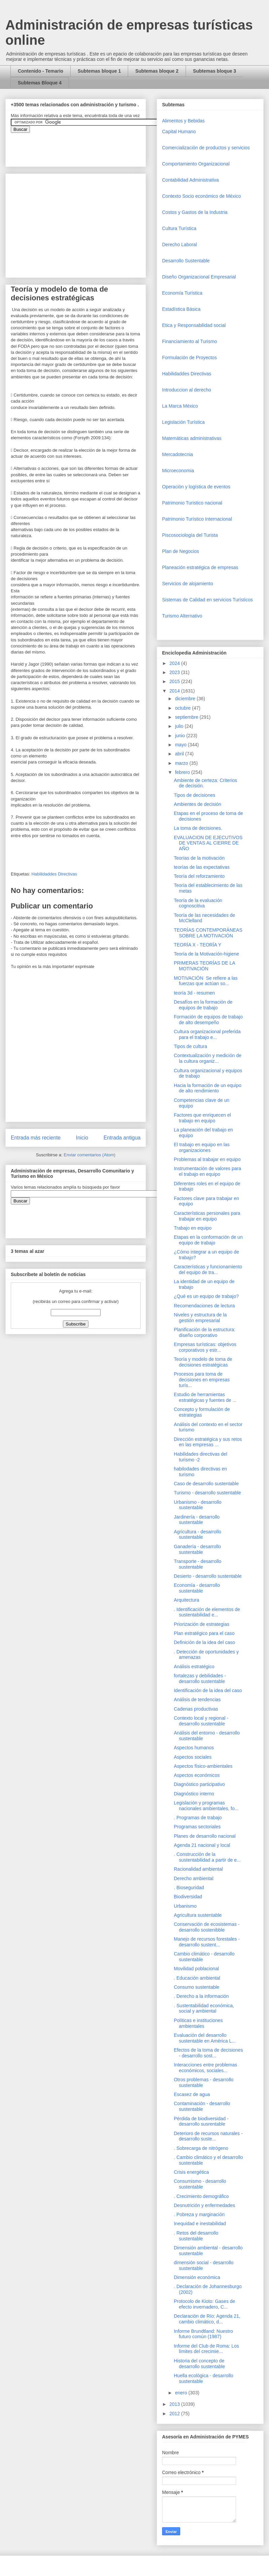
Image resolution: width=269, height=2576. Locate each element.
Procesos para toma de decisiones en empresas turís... (202, 1379)
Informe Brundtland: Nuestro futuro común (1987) (203, 2334)
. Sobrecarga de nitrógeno (201, 2148)
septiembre (187, 717)
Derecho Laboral (179, 244)
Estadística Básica (181, 309)
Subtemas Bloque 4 (40, 82)
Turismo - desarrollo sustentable (207, 1492)
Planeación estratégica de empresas (200, 567)
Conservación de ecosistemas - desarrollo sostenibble (206, 1927)
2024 (175, 663)
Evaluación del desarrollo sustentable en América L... (205, 2038)
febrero (183, 772)
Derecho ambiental (194, 1878)
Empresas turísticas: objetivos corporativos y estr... (205, 1347)
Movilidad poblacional (196, 1968)
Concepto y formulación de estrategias (202, 1412)
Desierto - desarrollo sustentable (208, 1576)
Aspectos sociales (193, 1757)
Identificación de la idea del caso (208, 1690)
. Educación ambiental (197, 1978)
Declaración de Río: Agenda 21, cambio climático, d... (207, 2318)
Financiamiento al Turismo (189, 341)
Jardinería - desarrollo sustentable (197, 1519)
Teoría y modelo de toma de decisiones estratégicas (203, 1362)
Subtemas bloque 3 (214, 71)
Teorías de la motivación (199, 858)
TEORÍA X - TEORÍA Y (197, 944)
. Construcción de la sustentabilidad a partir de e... (207, 1857)
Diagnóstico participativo (199, 1784)
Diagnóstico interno (194, 1793)
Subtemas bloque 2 (156, 71)
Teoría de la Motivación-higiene (206, 954)
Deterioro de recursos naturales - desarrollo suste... (208, 2136)
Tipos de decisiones (194, 795)
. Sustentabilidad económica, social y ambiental (204, 2008)
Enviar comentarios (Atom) (89, 1154)
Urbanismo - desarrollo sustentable (198, 1504)
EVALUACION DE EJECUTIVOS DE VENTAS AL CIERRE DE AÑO (208, 843)
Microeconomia (178, 470)
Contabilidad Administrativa (190, 180)
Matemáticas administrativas (192, 438)
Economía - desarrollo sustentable (197, 1588)
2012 (175, 2413)
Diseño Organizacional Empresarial (199, 276)
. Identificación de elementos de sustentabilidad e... (207, 1612)
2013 (175, 2404)
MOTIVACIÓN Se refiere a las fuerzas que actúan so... (206, 980)
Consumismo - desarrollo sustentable (200, 2184)
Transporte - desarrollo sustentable (197, 1564)
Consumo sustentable (196, 1987)
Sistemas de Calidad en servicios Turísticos (207, 599)
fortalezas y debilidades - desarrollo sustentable (200, 1678)
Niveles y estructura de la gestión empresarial (200, 1317)
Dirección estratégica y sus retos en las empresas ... (208, 1442)
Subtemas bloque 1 (99, 71)
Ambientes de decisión (197, 804)
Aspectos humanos (194, 1747)
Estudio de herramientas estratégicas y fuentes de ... (205, 1397)
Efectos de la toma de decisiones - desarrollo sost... (208, 2052)
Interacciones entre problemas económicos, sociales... (205, 2067)
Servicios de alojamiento (187, 583)
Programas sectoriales (197, 1826)
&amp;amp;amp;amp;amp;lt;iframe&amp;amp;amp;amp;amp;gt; (86, 146)
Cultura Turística (179, 228)
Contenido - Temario (40, 71)
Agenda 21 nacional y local (202, 1845)
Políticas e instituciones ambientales (198, 2023)
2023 (175, 672)
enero (181, 2392)
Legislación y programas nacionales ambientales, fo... (206, 1805)
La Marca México (180, 406)
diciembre (186, 698)
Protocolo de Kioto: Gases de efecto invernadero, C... (204, 2304)
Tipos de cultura (190, 1046)
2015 (175, 681)
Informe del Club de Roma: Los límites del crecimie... (206, 2348)
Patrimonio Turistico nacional (192, 503)
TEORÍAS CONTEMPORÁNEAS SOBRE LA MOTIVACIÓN (208, 932)
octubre (183, 708)
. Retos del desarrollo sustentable (196, 2235)
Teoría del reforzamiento (199, 876)
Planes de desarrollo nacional (205, 1836)
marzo (182, 763)
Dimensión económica (197, 2277)
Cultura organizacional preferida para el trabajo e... (207, 1034)
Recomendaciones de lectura (204, 1305)
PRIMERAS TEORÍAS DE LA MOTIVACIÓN (204, 965)
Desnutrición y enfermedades (204, 2205)
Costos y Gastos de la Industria (195, 212)
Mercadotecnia (177, 454)
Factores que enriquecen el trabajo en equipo (202, 1117)
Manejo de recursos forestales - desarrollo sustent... (207, 1941)
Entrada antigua (122, 1138)
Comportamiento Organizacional (196, 163)
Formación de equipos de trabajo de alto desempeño (208, 1019)
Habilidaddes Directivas (54, 873)
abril (180, 753)
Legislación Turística (183, 422)
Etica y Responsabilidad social (194, 325)
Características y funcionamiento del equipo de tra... (208, 1269)
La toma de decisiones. (198, 828)
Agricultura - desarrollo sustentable (197, 1534)
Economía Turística (182, 293)
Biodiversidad (188, 1896)
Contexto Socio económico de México (201, 196)
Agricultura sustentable (198, 1915)
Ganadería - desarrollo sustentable (197, 1549)
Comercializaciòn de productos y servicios (206, 147)
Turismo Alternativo (182, 616)
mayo (181, 744)
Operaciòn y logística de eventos (196, 486)
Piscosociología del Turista (190, 535)
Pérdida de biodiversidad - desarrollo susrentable (201, 2121)
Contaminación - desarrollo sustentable (202, 2106)
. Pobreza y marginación (199, 2214)
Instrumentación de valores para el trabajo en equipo (207, 1171)
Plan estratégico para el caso (204, 1633)
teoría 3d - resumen (194, 993)
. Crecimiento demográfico (201, 2196)
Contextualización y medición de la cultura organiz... (207, 1058)
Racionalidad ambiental (198, 1869)
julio (180, 726)
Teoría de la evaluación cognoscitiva (198, 903)
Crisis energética (191, 2172)
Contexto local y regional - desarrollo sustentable (201, 1720)
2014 (175, 691)
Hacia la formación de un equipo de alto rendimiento (207, 1088)
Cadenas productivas (196, 1709)
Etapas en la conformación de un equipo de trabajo (208, 1239)
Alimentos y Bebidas (183, 120)
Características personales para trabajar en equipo (207, 1216)
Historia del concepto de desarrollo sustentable (199, 2363)
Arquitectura (186, 1600)
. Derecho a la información (201, 1996)
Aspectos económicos (197, 1775)
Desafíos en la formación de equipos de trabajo (203, 1004)
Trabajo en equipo (193, 1228)
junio (180, 735)
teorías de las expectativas (202, 867)
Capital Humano (179, 131)
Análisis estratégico (194, 1666)
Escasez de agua (192, 2094)
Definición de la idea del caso (204, 1642)
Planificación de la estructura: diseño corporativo (204, 1332)
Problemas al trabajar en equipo (207, 1159)
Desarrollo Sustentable (186, 260)
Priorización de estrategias (201, 1624)
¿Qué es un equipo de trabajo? (206, 1296)
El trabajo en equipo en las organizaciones (202, 1147)
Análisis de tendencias (197, 1699)
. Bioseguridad (189, 1887)
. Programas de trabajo (198, 1817)
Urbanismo (185, 1906)
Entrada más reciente (36, 1138)
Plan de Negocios (180, 551)
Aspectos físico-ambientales (203, 1766)
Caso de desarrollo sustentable (206, 1483)
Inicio (82, 1138)
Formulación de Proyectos (189, 357)
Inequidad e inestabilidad (200, 2223)
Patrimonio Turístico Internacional (197, 519)
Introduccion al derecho (186, 390)
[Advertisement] (20, 2422)
